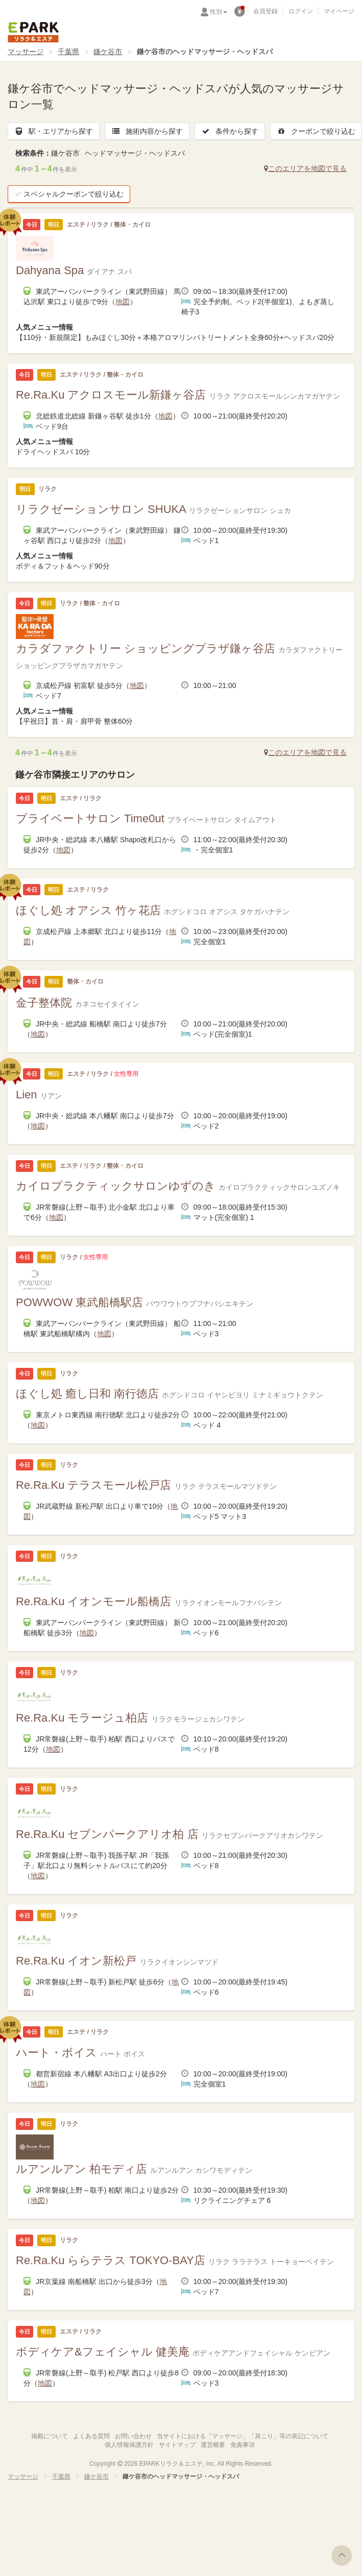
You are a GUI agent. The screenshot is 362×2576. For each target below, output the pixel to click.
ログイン (300, 11)
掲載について (49, 2436)
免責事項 (242, 2444)
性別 (218, 11)
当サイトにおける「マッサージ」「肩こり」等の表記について (242, 2436)
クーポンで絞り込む (316, 131)
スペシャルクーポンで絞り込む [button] (69, 194)
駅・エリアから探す (53, 131)
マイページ (339, 11)
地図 (122, 302)
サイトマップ (177, 2444)
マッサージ (25, 51)
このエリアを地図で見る (305, 168)
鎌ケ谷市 (107, 51)
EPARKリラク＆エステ (33, 32)
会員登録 (265, 11)
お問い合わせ (133, 2436)
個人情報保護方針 (129, 2444)
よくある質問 (91, 2436)
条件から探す (229, 131)
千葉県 (68, 51)
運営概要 (213, 2444)
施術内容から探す (147, 131)
